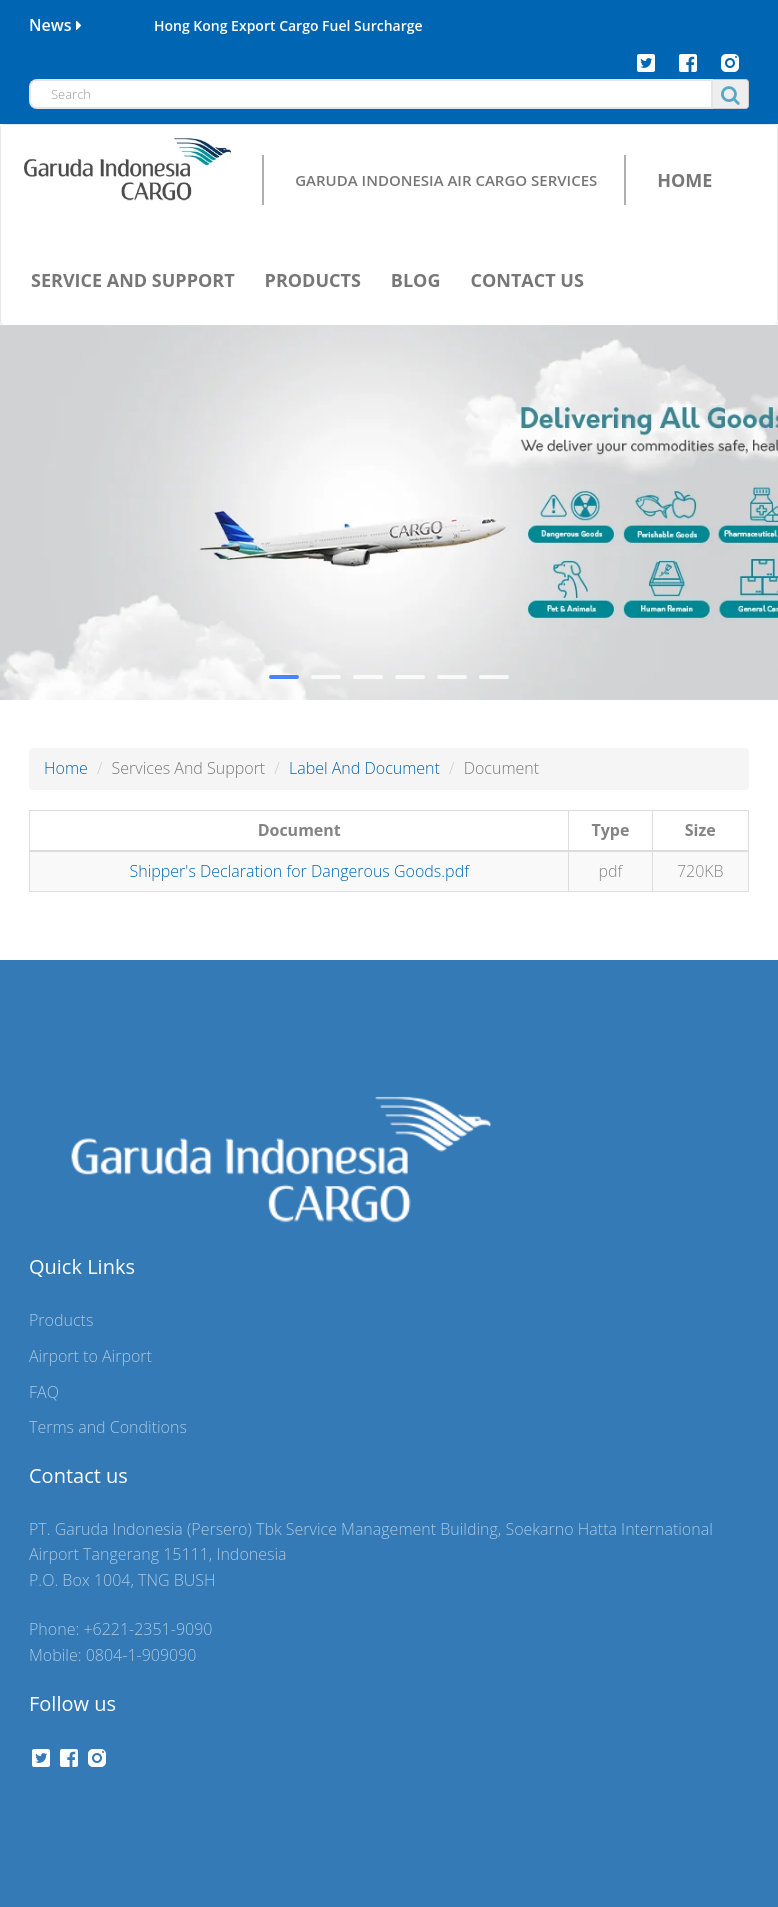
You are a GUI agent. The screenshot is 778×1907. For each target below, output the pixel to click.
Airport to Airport (90, 1356)
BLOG (416, 280)
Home (66, 768)
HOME (684, 180)
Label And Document (364, 768)
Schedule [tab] (196, 370)
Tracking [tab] (83, 370)
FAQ (44, 1392)
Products (61, 1320)
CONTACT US (526, 280)
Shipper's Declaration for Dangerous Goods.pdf (299, 871)
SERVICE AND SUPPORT (133, 280)
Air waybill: (81, 500)
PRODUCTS (313, 280)
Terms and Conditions (108, 1427)
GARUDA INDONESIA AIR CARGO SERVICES (446, 179)
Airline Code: (86, 420)
